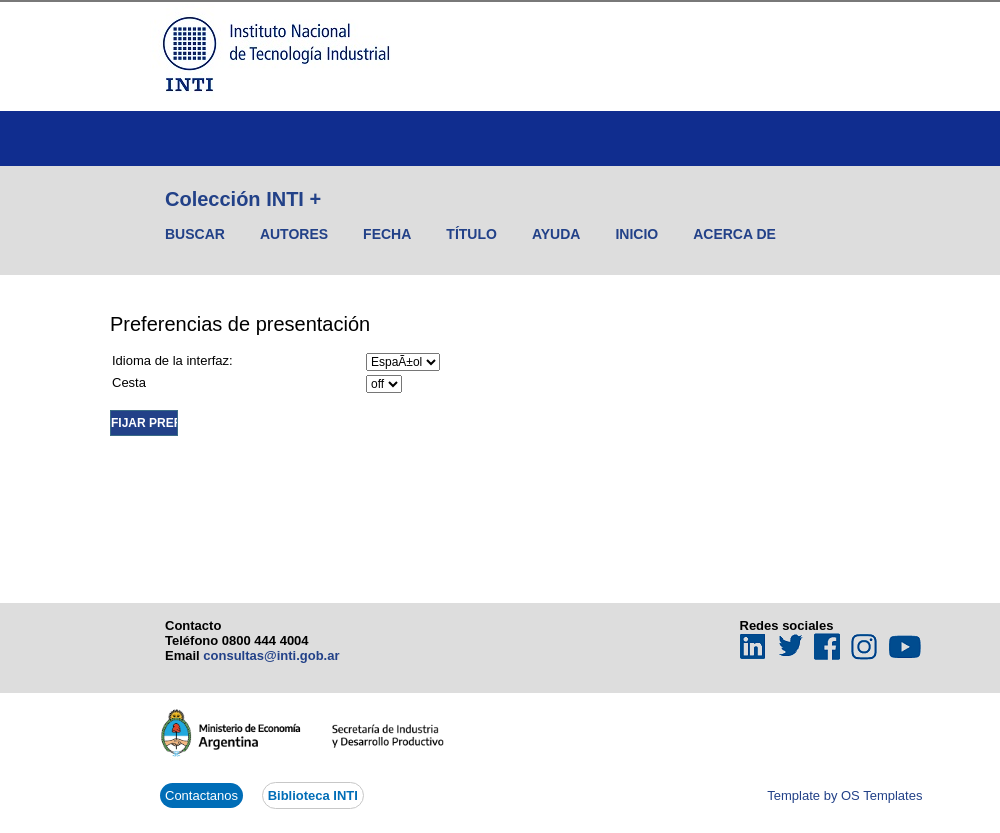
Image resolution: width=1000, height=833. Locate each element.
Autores (294, 234)
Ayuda (556, 234)
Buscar (195, 234)
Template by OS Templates (844, 795)
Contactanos (201, 795)
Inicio (636, 234)
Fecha (387, 234)
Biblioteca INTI (313, 795)
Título (471, 234)
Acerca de (734, 234)
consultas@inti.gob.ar (271, 655)
